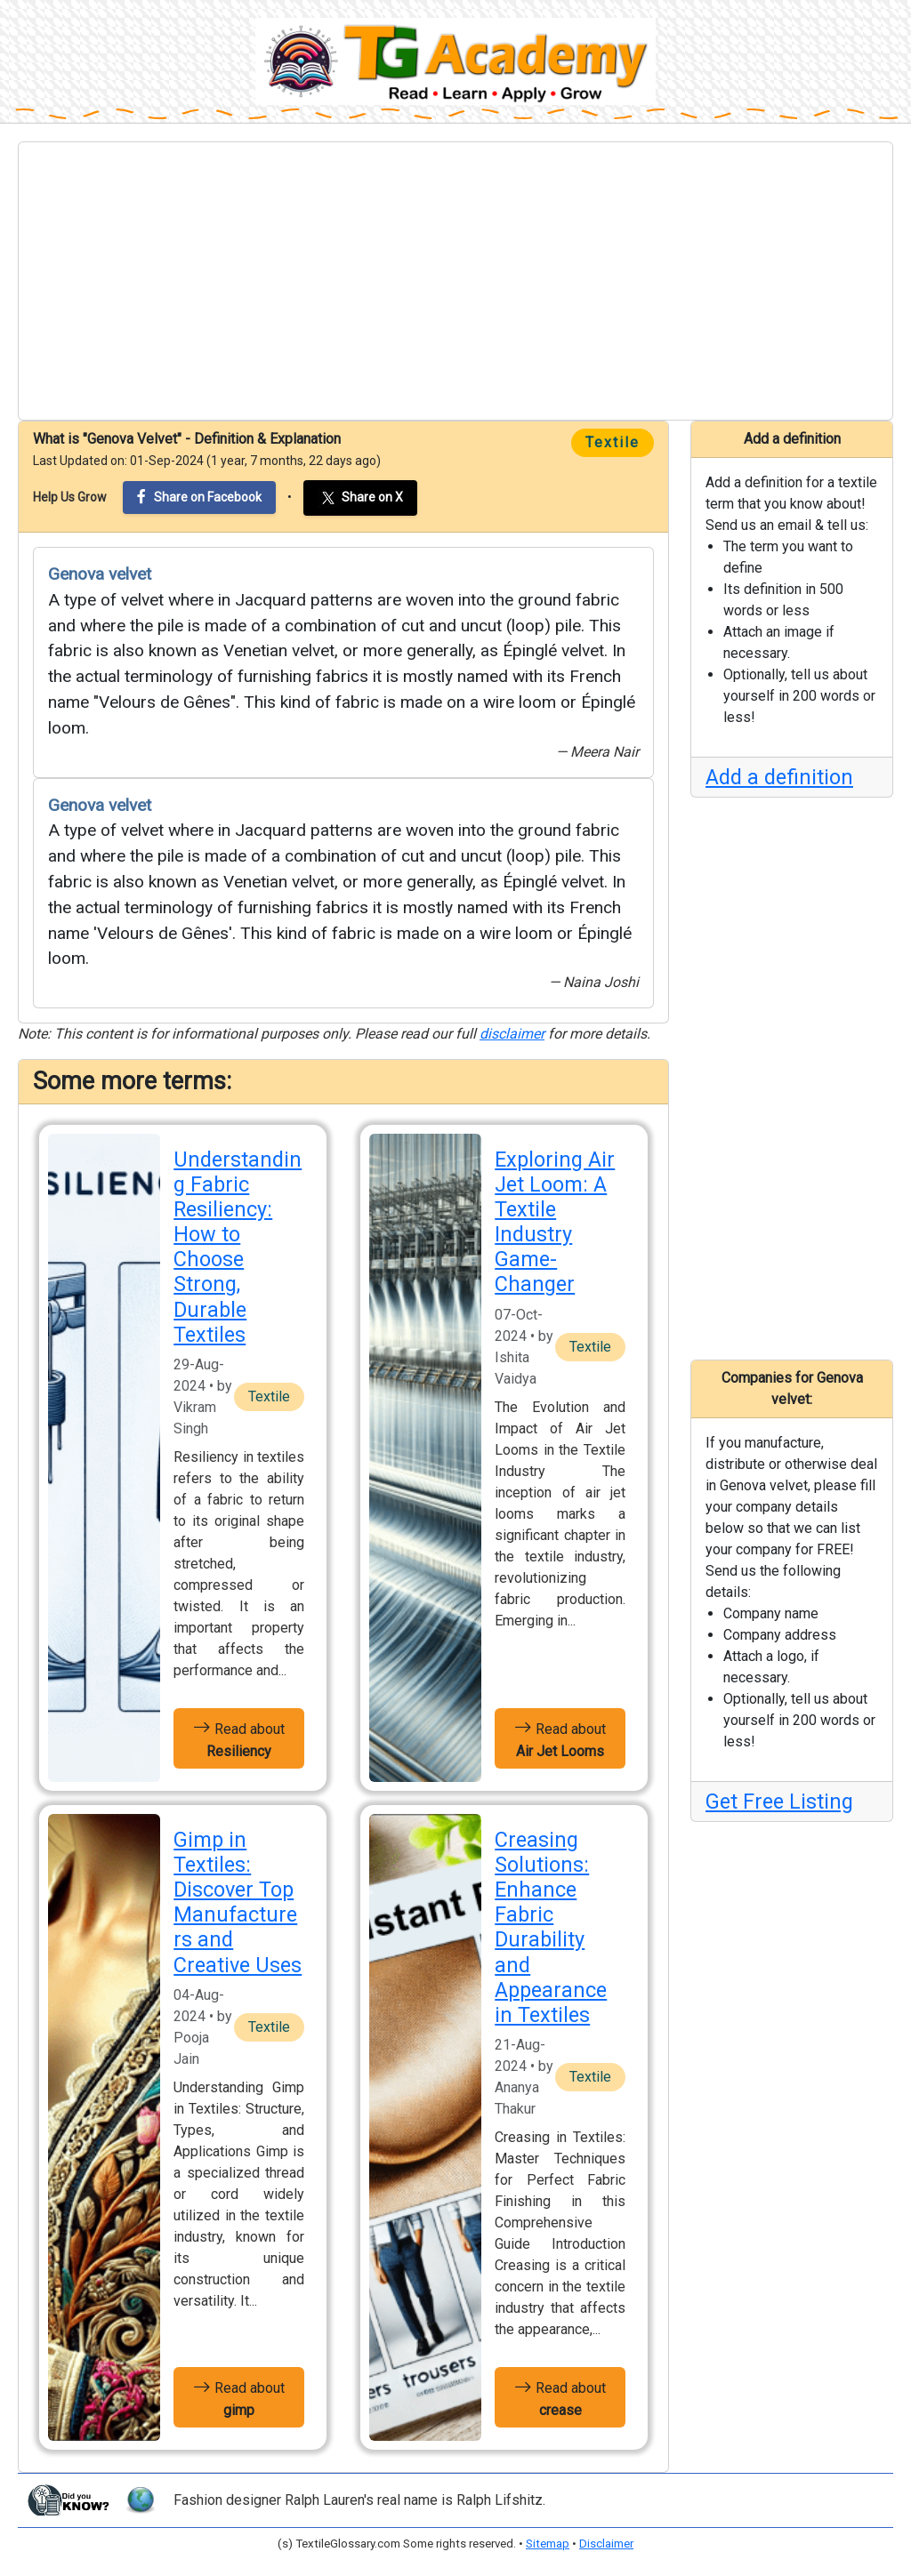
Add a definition (779, 777)
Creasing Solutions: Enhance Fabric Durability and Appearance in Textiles (551, 1927)
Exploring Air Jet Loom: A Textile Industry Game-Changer (555, 1222)
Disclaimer (606, 2543)
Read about (239, 1738)
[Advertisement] (455, 280)
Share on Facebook (199, 496)
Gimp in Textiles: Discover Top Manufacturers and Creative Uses (237, 1902)
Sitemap (547, 2543)
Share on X (360, 498)
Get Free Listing (779, 1801)
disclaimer (512, 1033)
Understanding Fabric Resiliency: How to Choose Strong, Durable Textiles (237, 1247)
